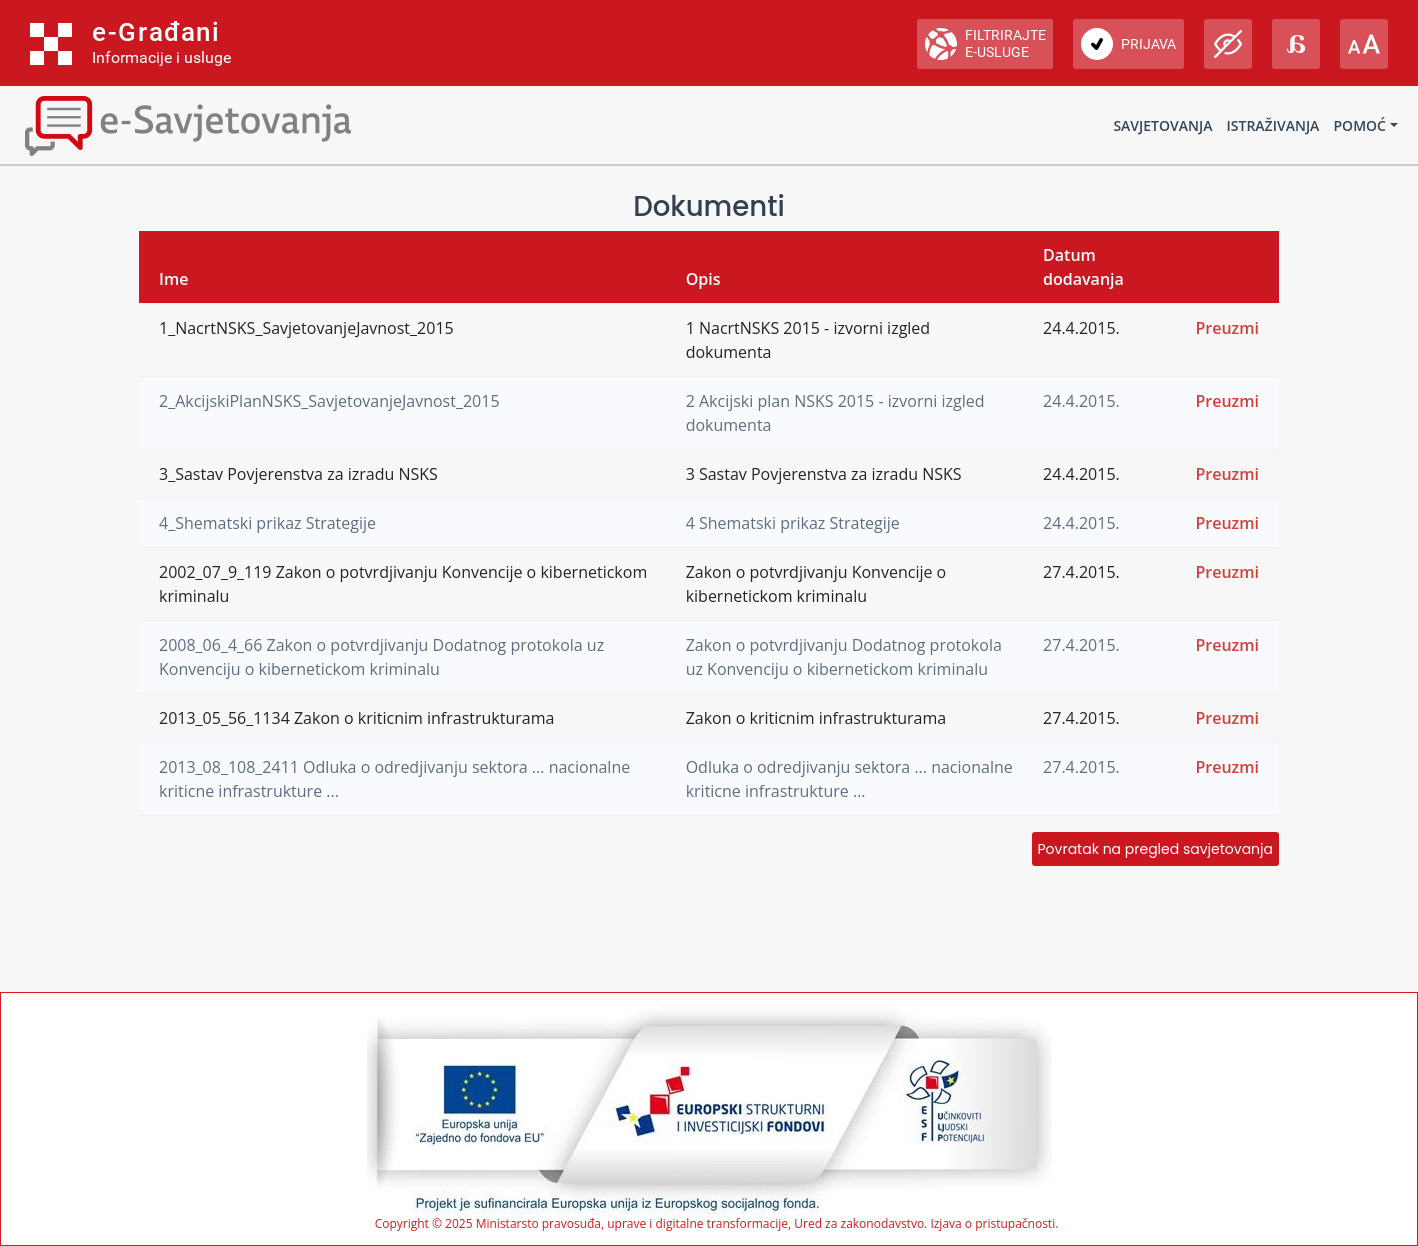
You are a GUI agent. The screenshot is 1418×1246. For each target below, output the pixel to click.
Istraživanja (1273, 125)
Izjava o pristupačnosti (992, 1223)
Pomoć (1360, 125)
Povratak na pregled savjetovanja (1155, 849)
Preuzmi (1227, 328)
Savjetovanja (1162, 125)
